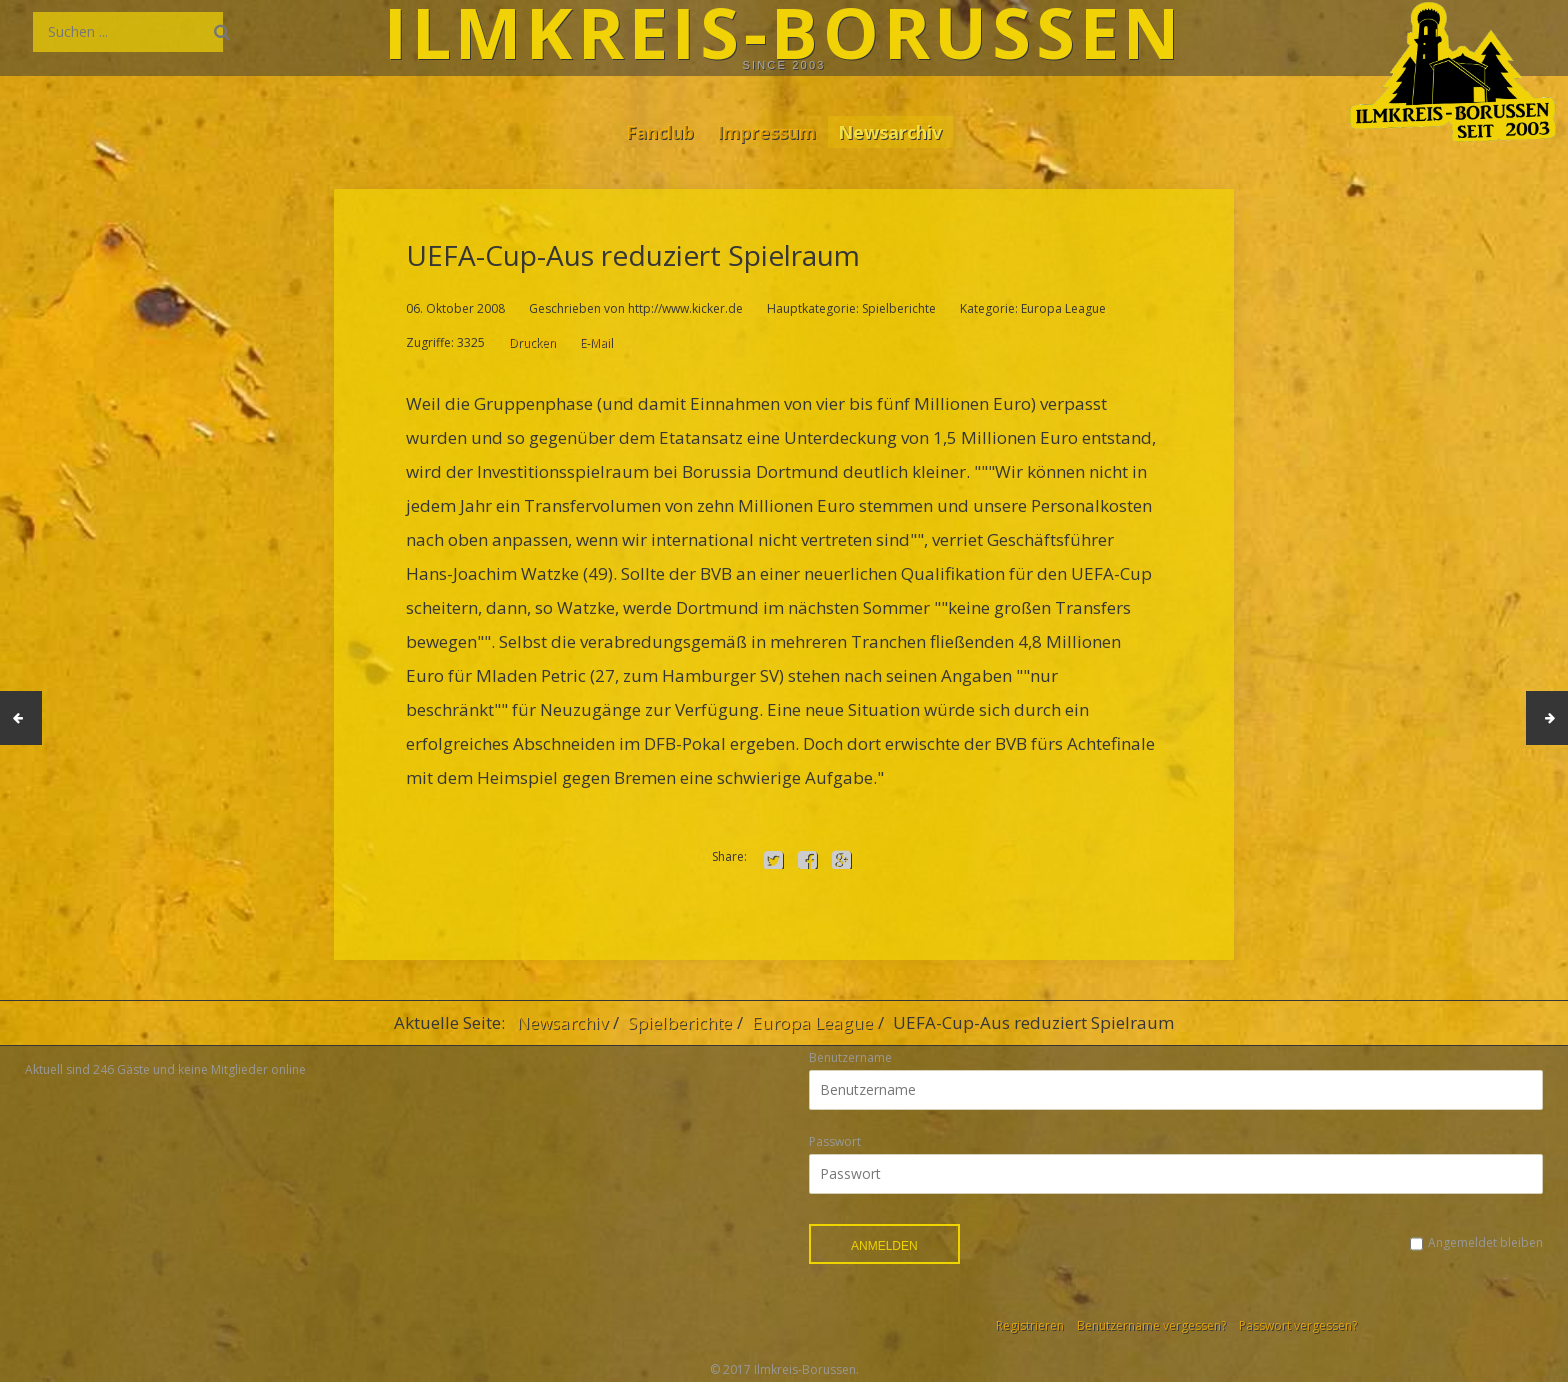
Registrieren (1030, 1325)
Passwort (835, 1141)
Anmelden (884, 1246)
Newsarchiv (898, 131)
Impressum (766, 131)
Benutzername (850, 1057)
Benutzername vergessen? (1151, 1325)
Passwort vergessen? (1298, 1325)
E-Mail (596, 342)
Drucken (532, 342)
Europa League (812, 1022)
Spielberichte (680, 1022)
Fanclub (652, 131)
